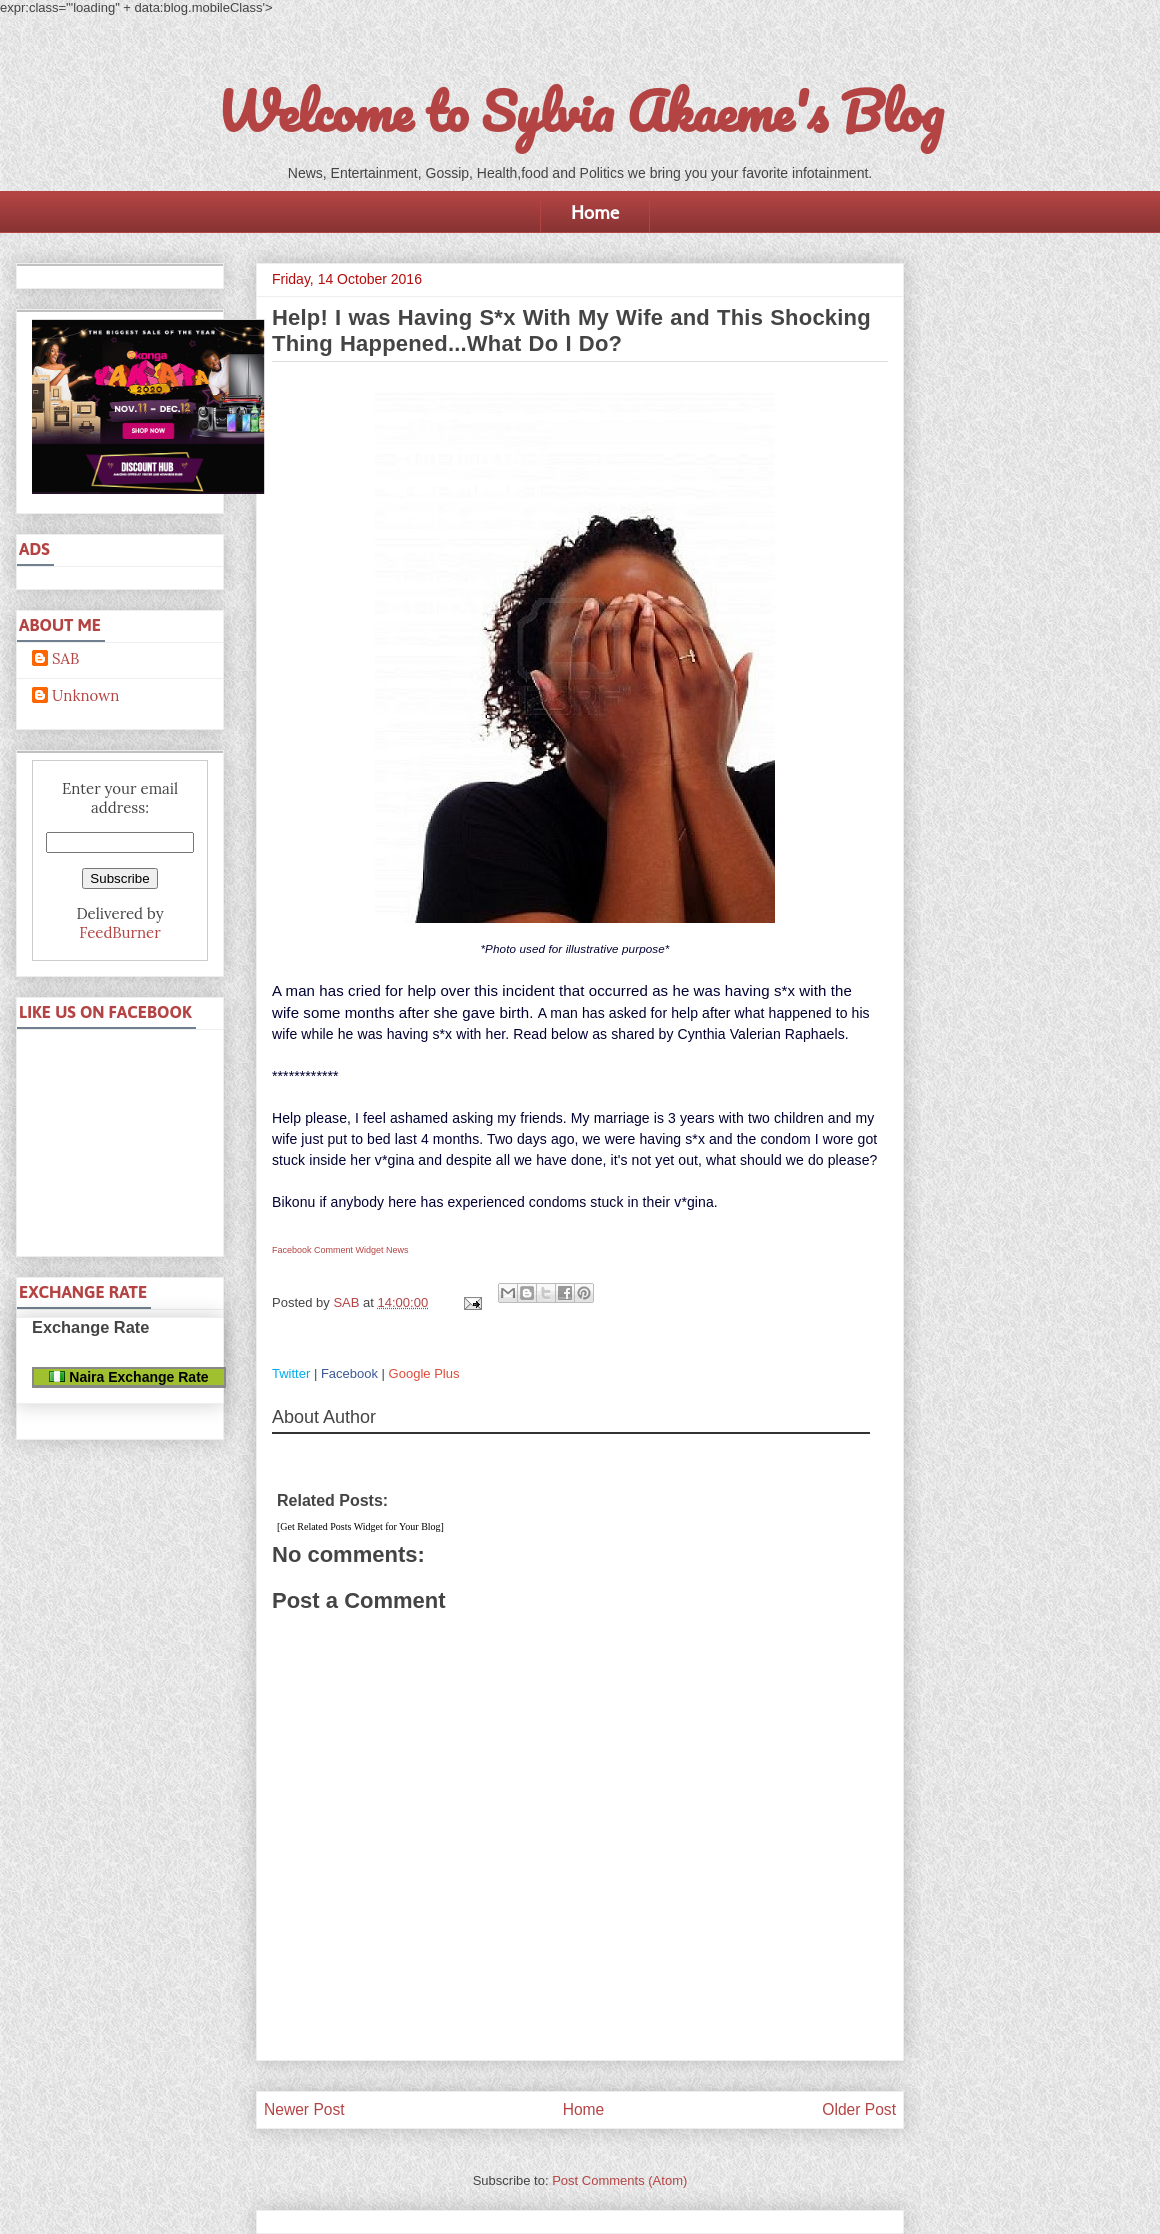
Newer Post (304, 2109)
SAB (65, 659)
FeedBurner (119, 932)
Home (595, 212)
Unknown (85, 696)
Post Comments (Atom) (619, 2180)
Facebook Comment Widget (328, 1250)
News (397, 1250)
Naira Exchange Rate (128, 1377)
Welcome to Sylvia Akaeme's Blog (580, 111)
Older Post (859, 2109)
